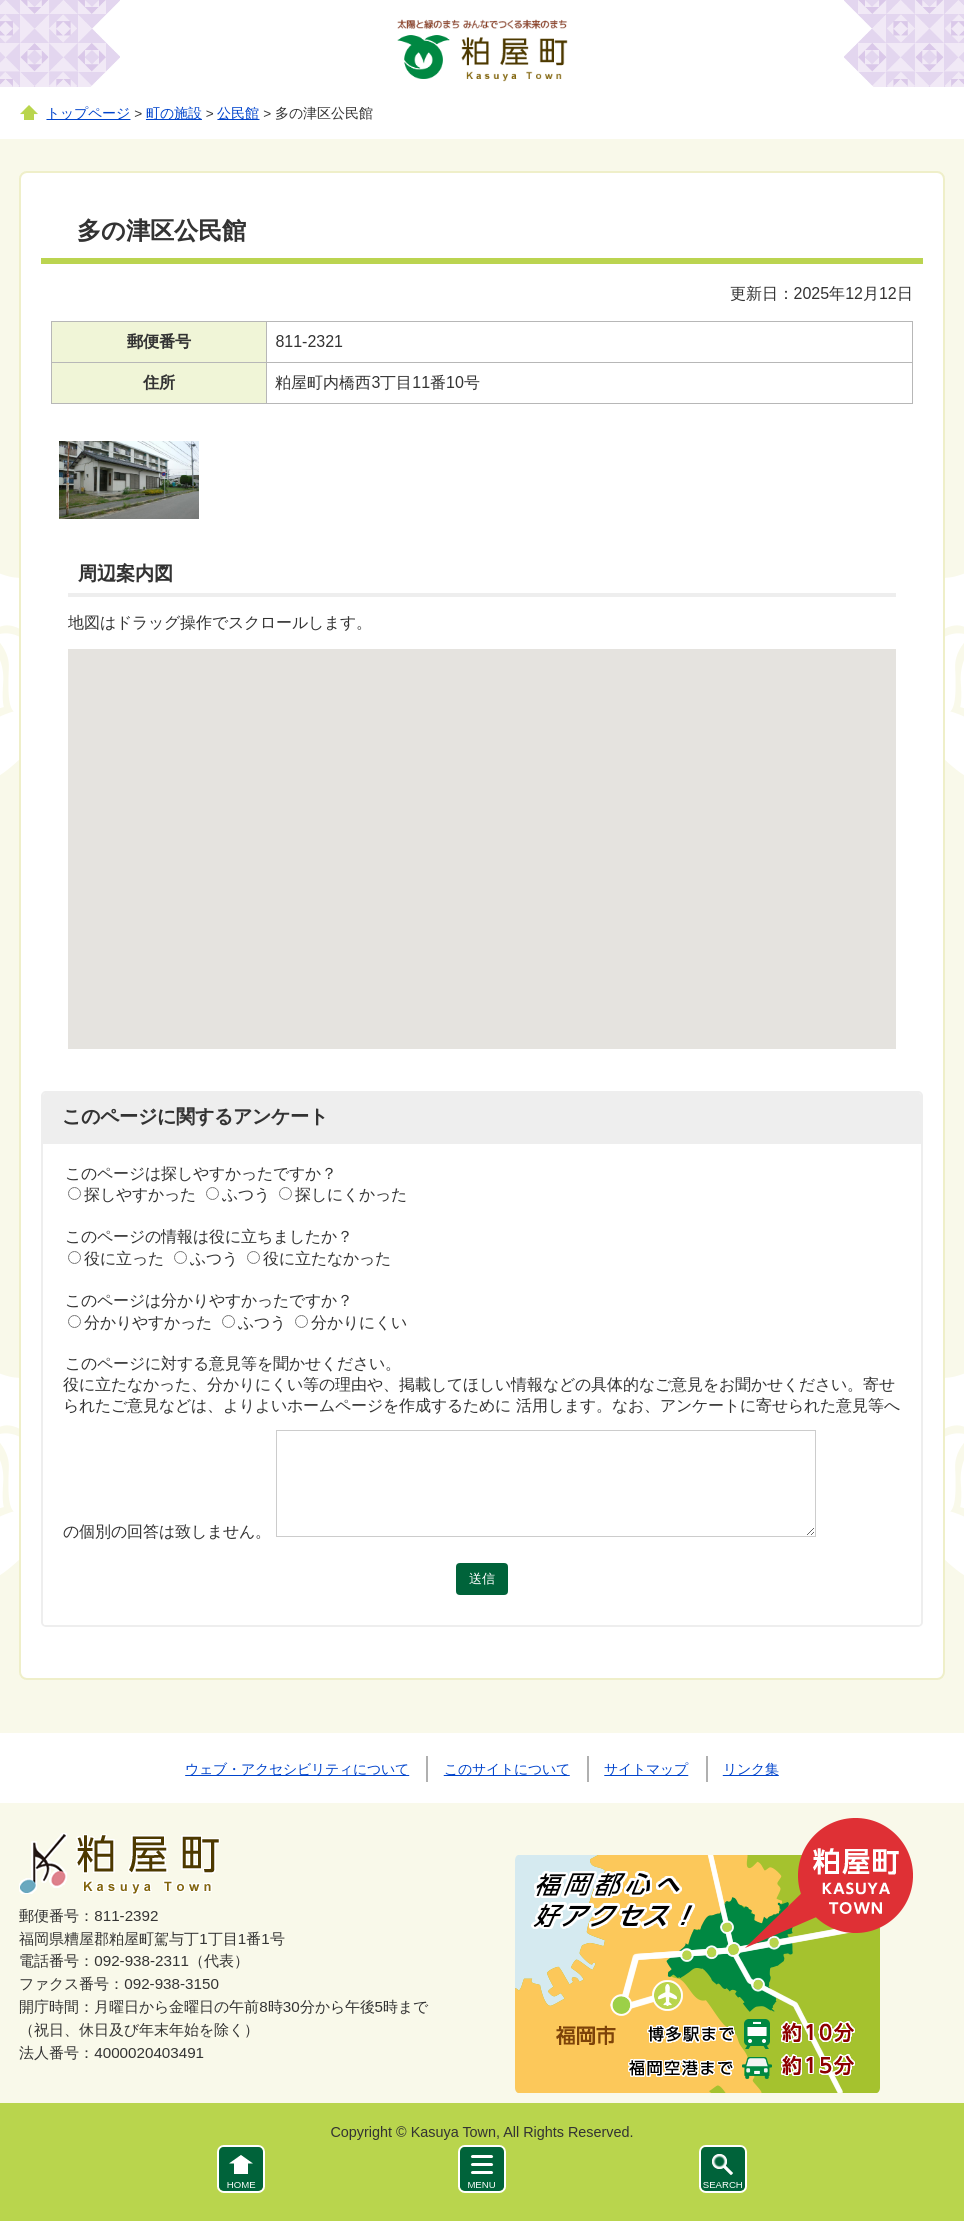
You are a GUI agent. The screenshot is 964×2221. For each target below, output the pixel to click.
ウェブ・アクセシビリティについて (297, 1769)
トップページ (88, 113)
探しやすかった (140, 1194)
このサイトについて (507, 1769)
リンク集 (751, 1769)
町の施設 (174, 113)
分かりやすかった (148, 1322)
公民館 (238, 113)
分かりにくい (359, 1322)
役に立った (124, 1258)
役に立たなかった (327, 1258)
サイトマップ (646, 1769)
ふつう (246, 1194)
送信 (482, 1578)
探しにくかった (351, 1194)
